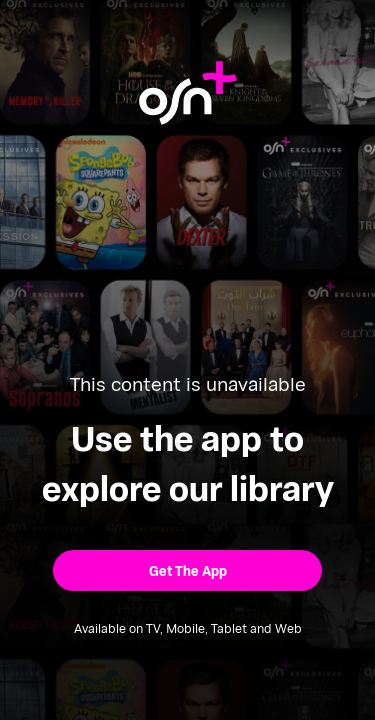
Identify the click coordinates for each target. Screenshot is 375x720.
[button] (187, 570)
